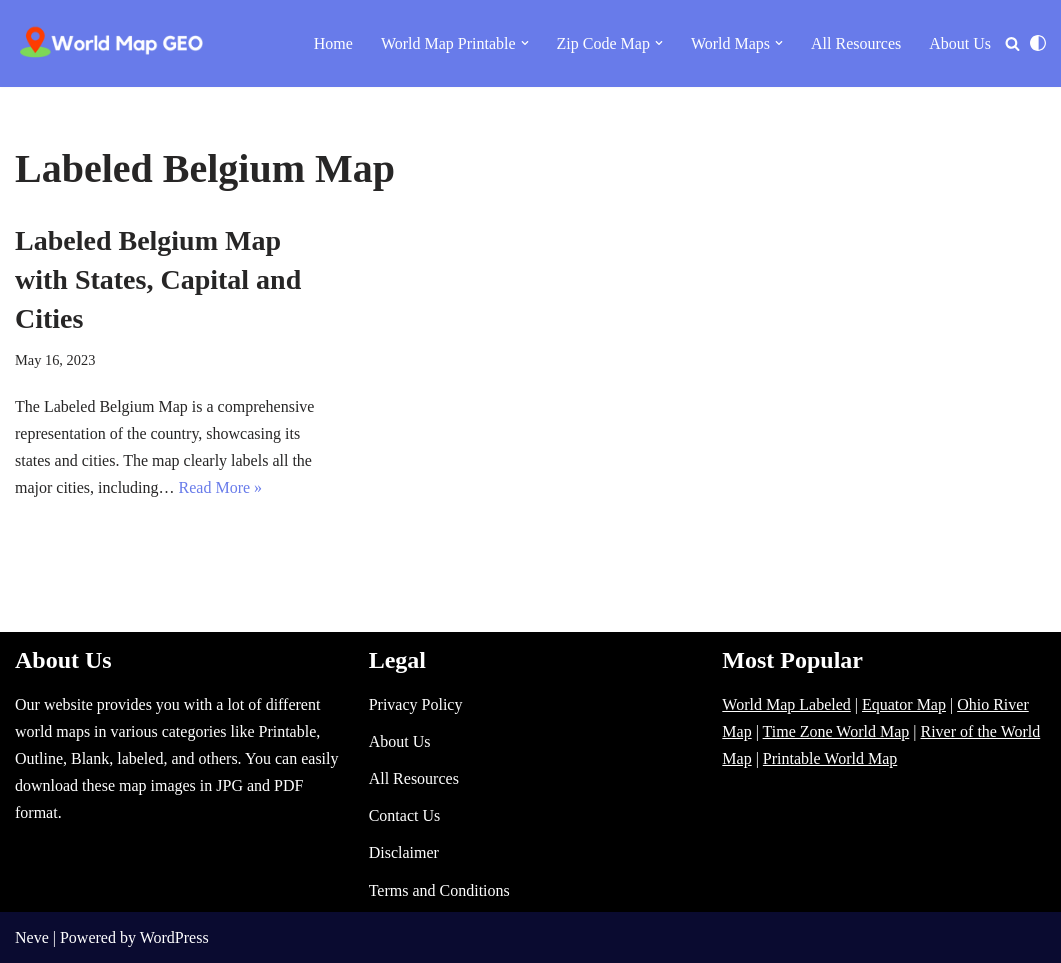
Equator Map (904, 704)
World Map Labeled (786, 704)
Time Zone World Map (836, 731)
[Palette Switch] (1038, 43)
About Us (960, 43)
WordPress (174, 937)
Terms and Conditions (439, 890)
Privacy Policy (416, 704)
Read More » (221, 487)
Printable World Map (830, 758)
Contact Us (405, 815)
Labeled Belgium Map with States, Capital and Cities (158, 279)
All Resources (856, 43)
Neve (32, 937)
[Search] (1012, 43)
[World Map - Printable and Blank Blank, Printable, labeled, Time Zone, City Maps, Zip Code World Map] (112, 43)
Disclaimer (404, 852)
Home (333, 43)
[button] (525, 43)
